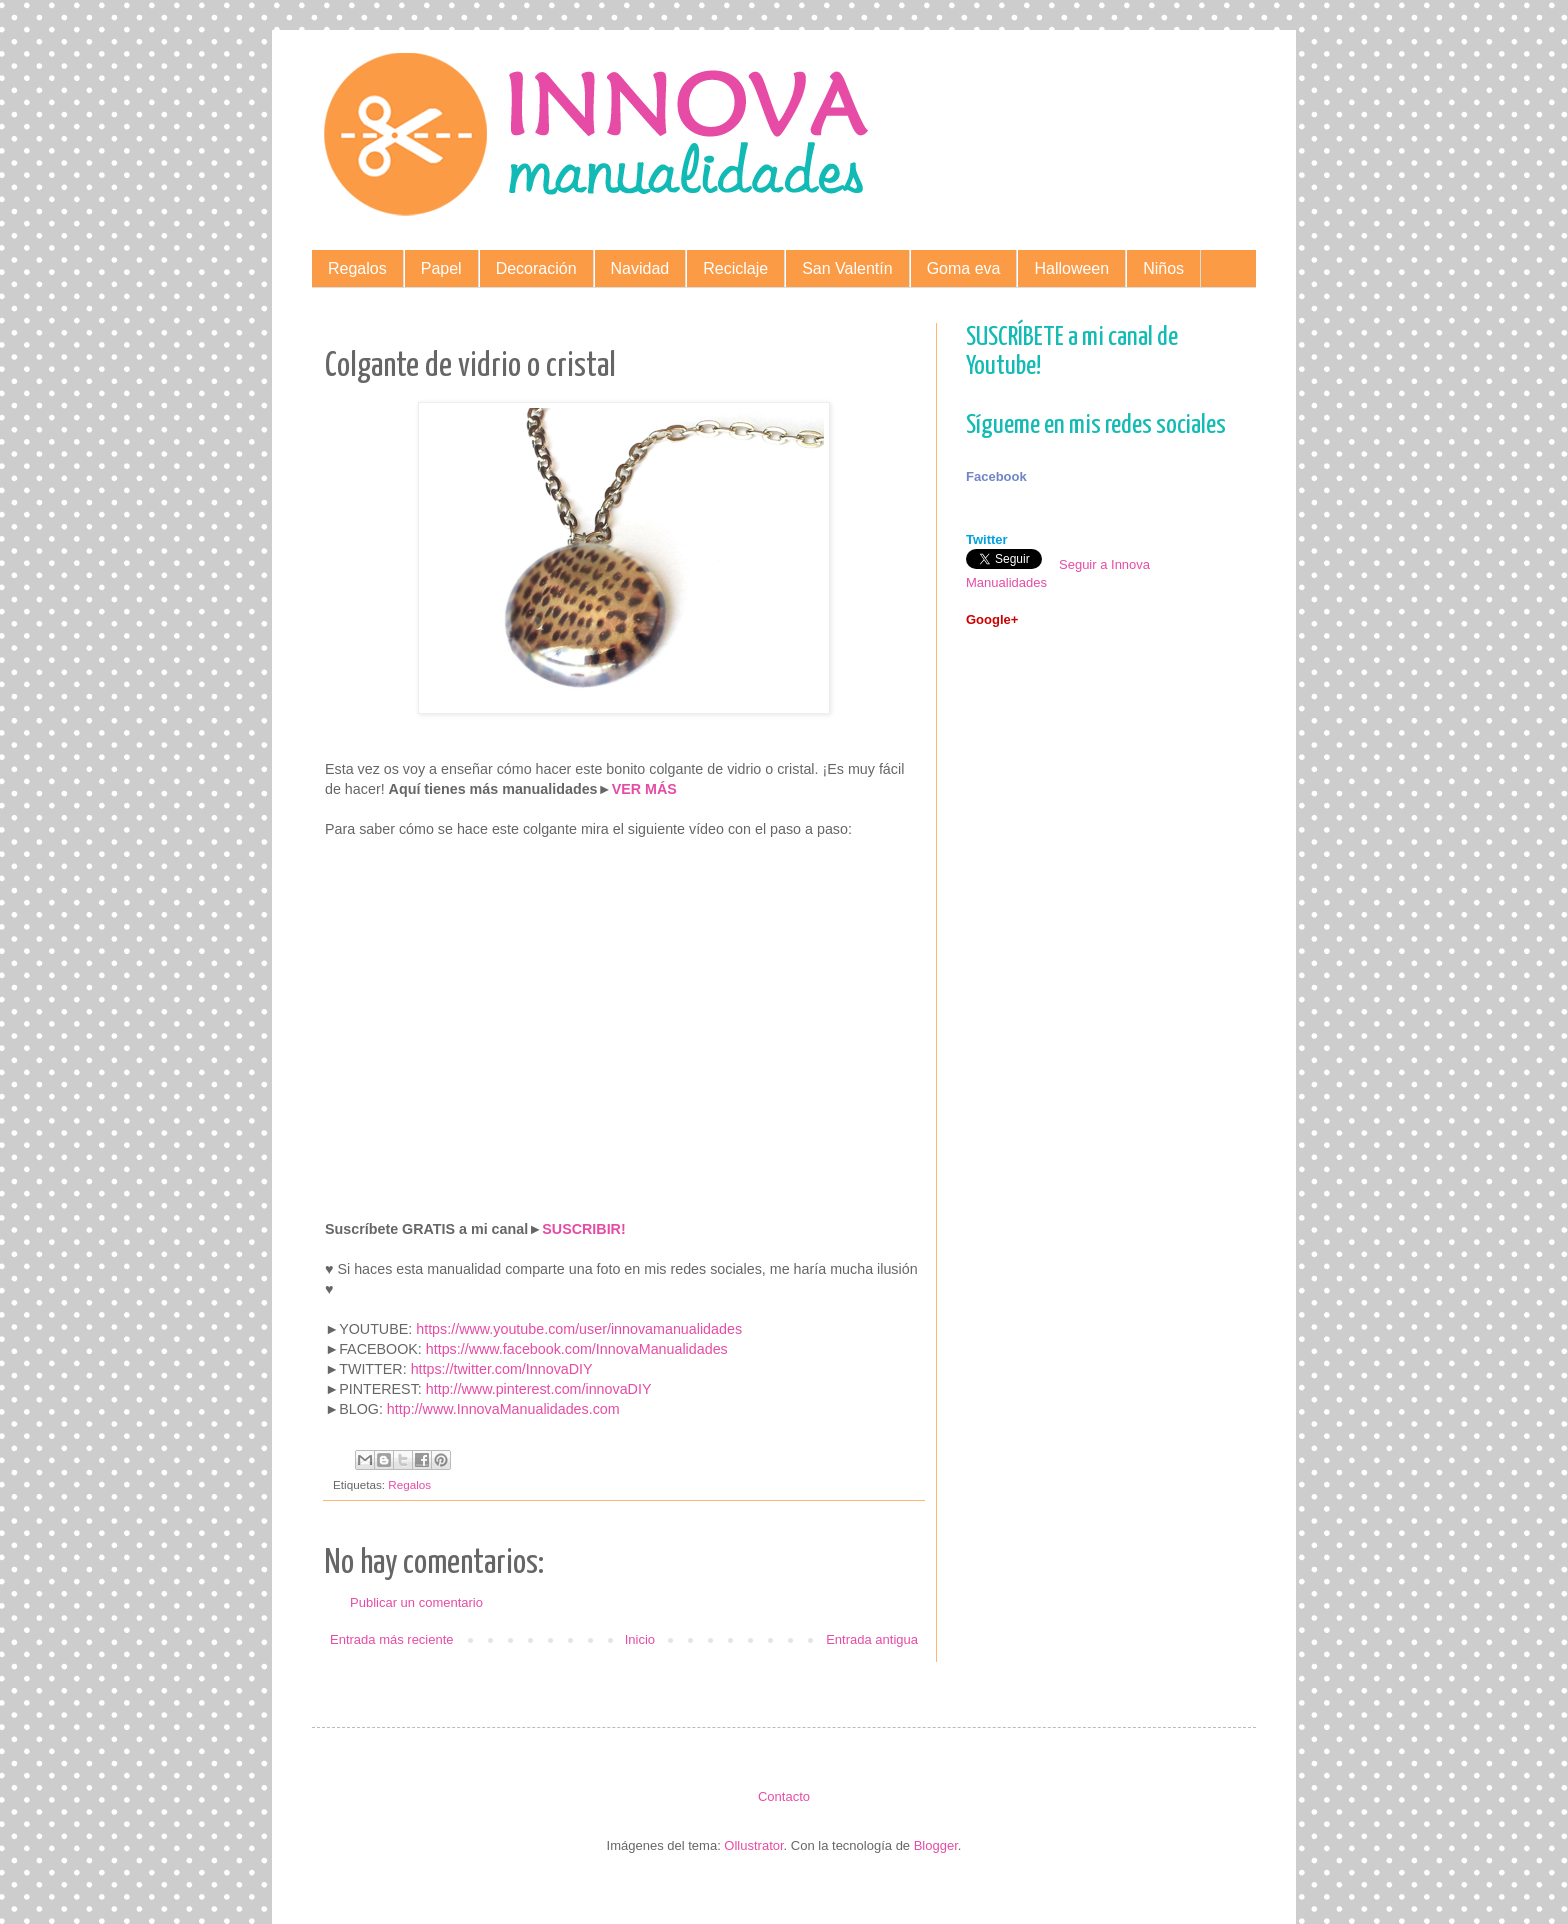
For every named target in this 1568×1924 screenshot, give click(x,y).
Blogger (936, 1845)
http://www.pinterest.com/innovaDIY (539, 1389)
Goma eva (964, 268)
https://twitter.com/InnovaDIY (502, 1369)
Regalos (357, 268)
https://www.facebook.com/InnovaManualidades (577, 1349)
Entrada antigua (872, 1639)
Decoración (536, 268)
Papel (441, 268)
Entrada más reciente (392, 1639)
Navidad (640, 268)
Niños (1163, 268)
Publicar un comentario (416, 1602)
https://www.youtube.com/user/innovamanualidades (579, 1329)
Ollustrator (753, 1845)
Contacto (784, 1796)
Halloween (1071, 268)
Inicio (640, 1639)
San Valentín (847, 268)
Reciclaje (735, 268)
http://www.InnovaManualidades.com (503, 1409)
